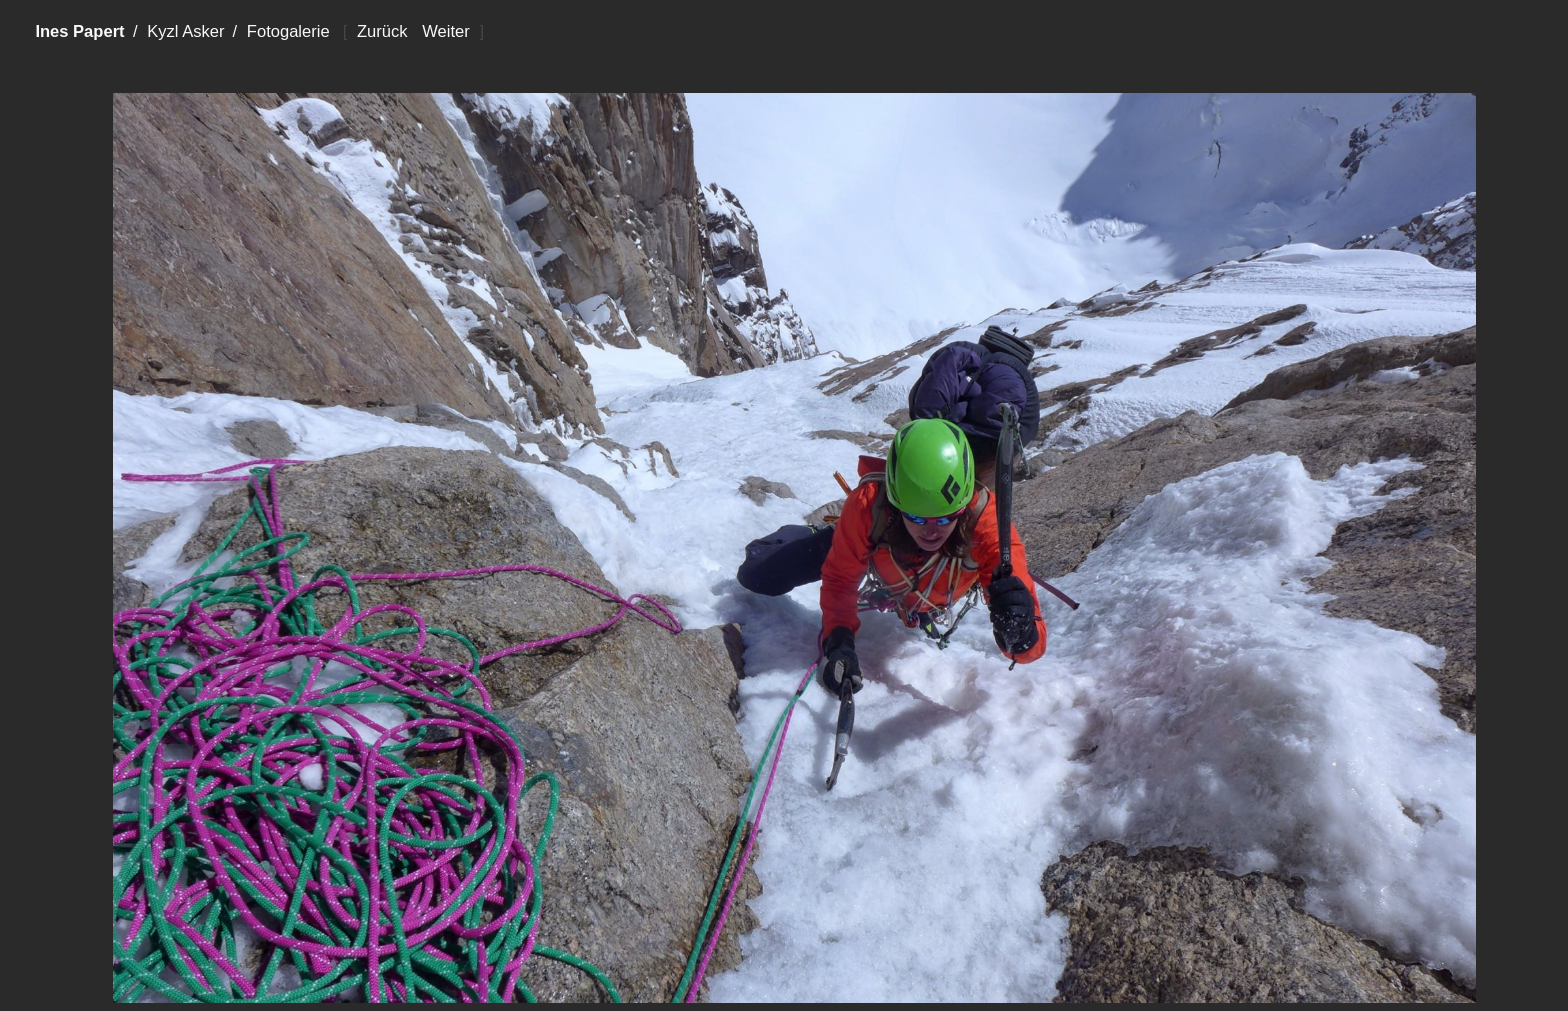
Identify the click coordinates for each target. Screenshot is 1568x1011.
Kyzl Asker (185, 31)
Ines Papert (79, 31)
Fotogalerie (288, 31)
